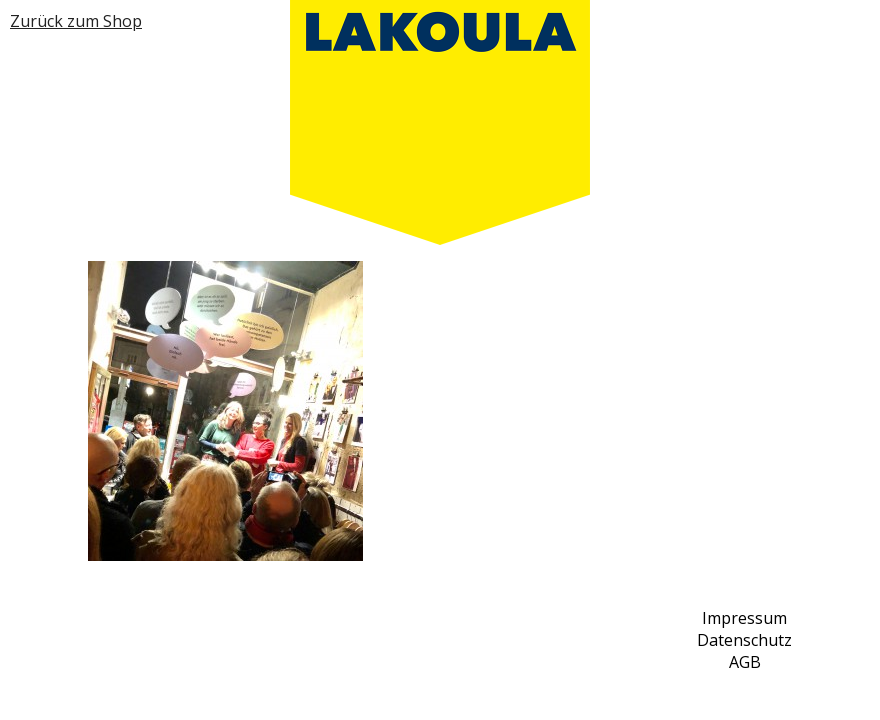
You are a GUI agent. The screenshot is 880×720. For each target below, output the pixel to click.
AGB (745, 662)
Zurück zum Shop (76, 21)
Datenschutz (744, 640)
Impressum (744, 618)
